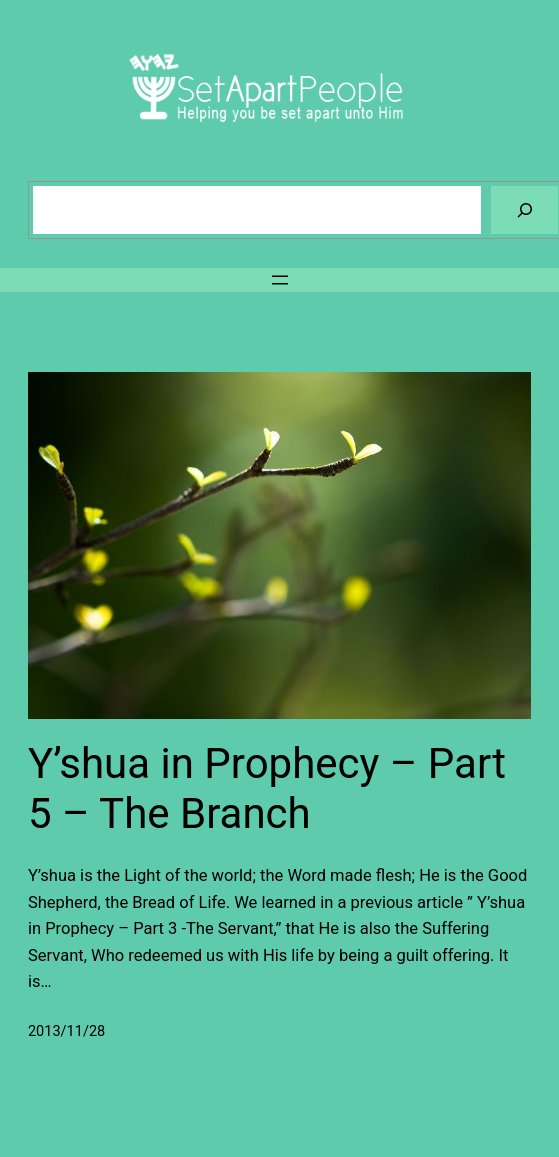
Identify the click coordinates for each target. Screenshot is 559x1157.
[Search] (524, 209)
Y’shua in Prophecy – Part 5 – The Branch (267, 788)
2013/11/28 (66, 1031)
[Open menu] (280, 280)
